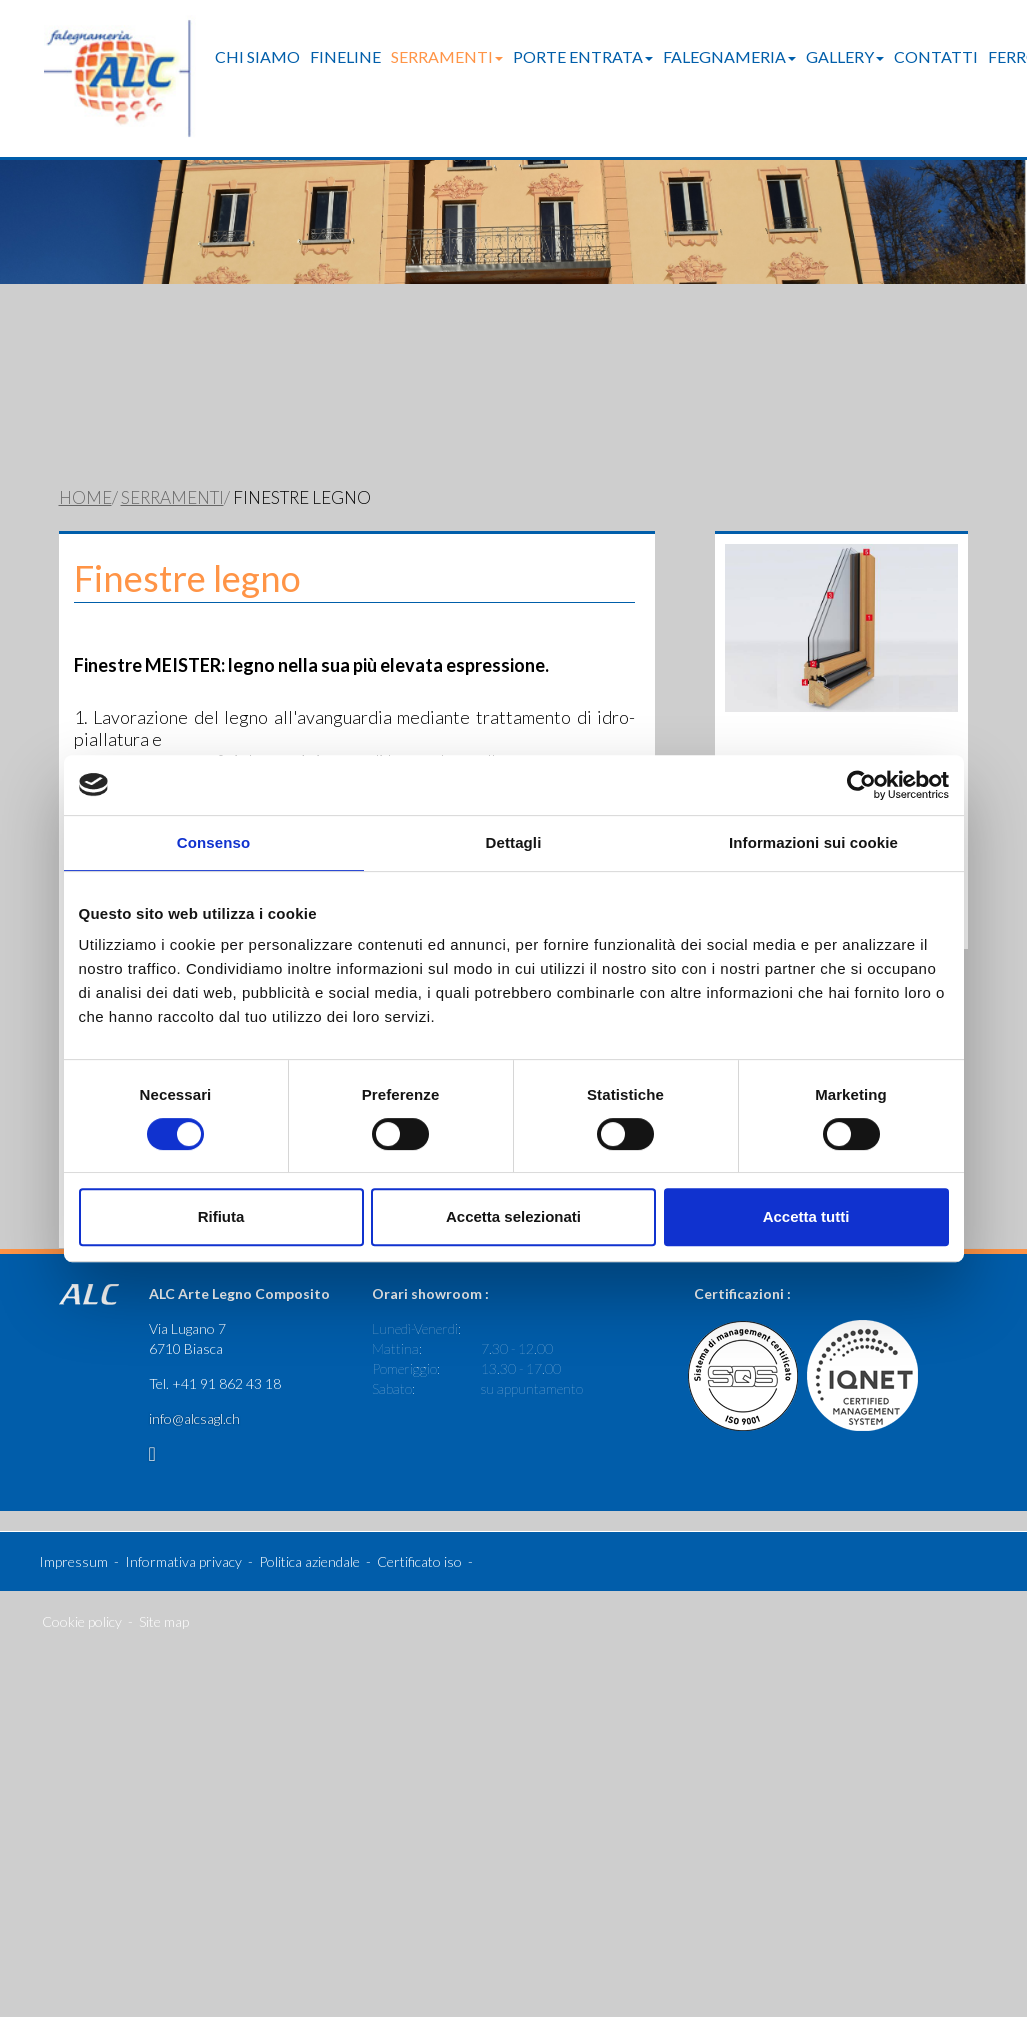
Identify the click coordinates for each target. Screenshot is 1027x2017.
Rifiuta (221, 1216)
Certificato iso (419, 1533)
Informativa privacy (183, 1533)
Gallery (845, 56)
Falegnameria (729, 56)
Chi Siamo (257, 56)
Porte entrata (583, 56)
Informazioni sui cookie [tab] (813, 842)
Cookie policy (82, 1593)
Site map (164, 1593)
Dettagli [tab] (514, 842)
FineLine (345, 56)
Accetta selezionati (513, 1216)
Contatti (936, 56)
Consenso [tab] (213, 842)
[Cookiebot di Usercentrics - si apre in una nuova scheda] (861, 785)
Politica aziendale (309, 1533)
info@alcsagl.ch (194, 1390)
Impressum (73, 1533)
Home (85, 470)
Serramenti (447, 56)
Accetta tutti (806, 1216)
